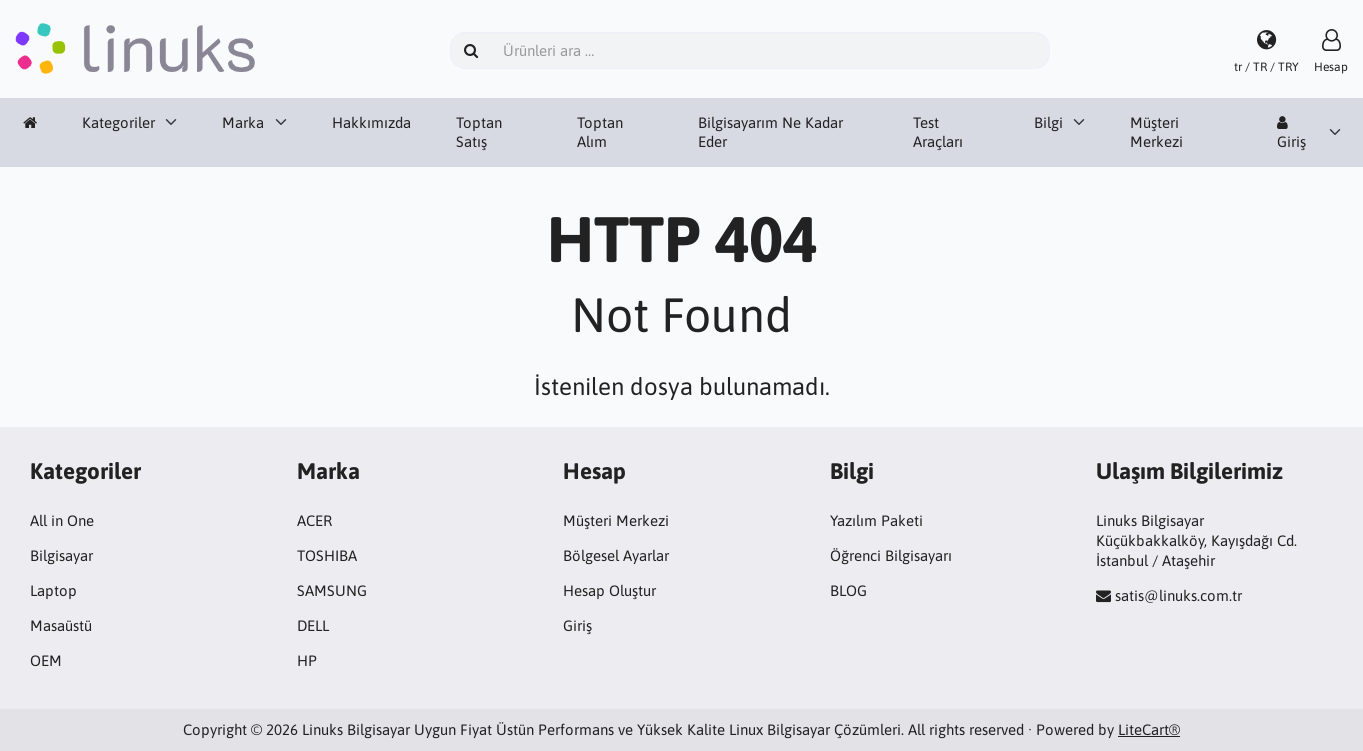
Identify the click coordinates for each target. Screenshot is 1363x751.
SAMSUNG (332, 590)
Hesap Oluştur (609, 590)
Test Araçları (938, 132)
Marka (243, 122)
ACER (314, 520)
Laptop (53, 590)
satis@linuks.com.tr (1178, 595)
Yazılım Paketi (876, 520)
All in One (62, 520)
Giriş (1291, 133)
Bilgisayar (61, 555)
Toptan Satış (479, 132)
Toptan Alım (600, 132)
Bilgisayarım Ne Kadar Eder (770, 132)
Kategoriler (118, 122)
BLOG (848, 590)
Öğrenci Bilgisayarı (891, 555)
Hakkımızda (371, 122)
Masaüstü (61, 625)
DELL (313, 625)
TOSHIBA (327, 555)
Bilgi (1048, 122)
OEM (46, 660)
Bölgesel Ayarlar (616, 555)
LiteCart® (1149, 729)
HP (307, 660)
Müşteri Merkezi (1156, 132)
